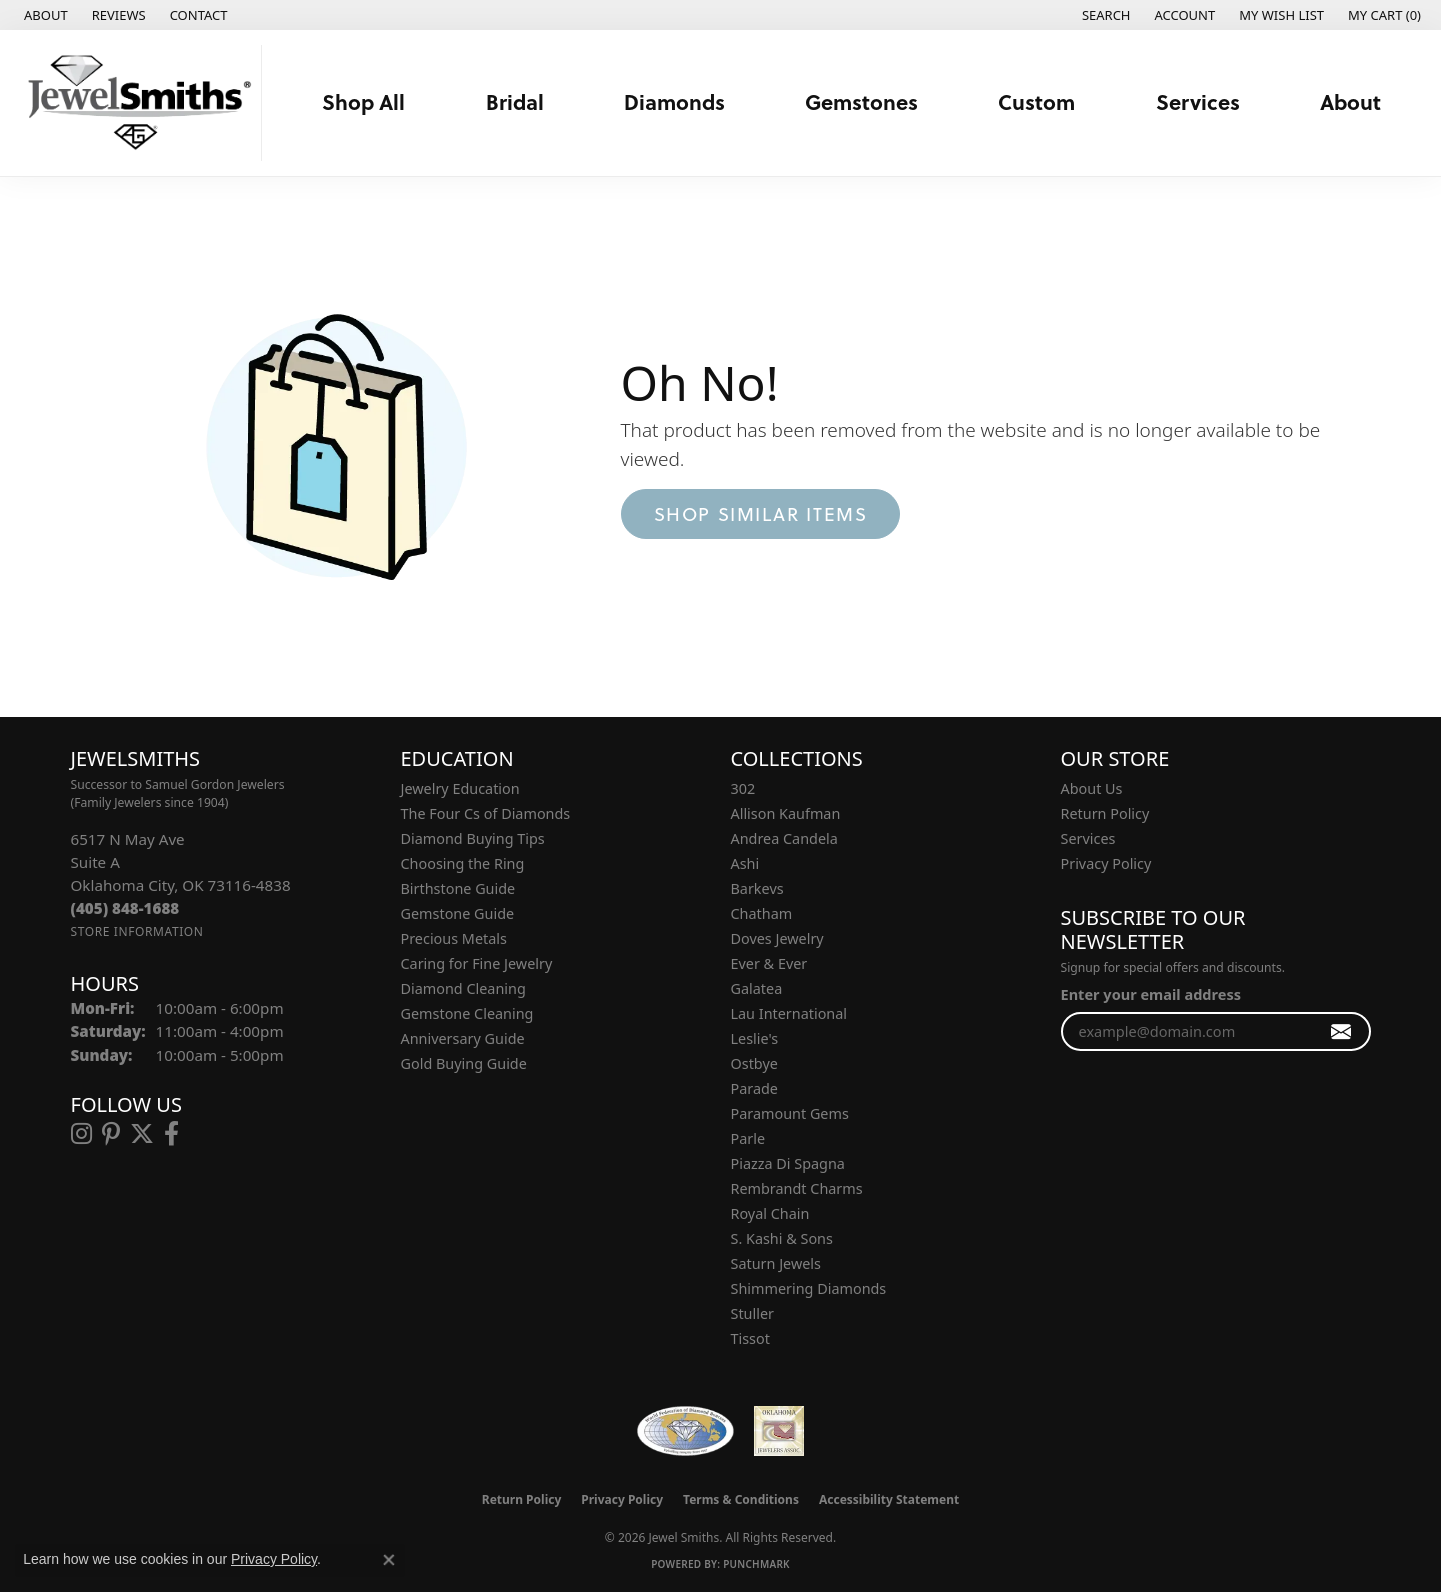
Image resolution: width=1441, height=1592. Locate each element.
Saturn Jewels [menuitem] (776, 1263)
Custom (1036, 102)
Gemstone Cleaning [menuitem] (467, 1013)
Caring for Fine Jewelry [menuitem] (477, 963)
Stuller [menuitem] (752, 1313)
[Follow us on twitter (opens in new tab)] (142, 1134)
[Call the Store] (125, 908)
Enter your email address (1151, 994)
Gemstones (861, 102)
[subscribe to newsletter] (1341, 1031)
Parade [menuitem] (754, 1088)
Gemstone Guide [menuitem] (458, 913)
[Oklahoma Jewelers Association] (779, 1431)
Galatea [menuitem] (757, 988)
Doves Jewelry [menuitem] (777, 938)
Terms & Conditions (741, 1499)
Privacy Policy (1106, 863)
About (1350, 102)
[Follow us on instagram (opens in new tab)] (81, 1134)
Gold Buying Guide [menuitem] (464, 1063)
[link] (44, 15)
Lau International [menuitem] (789, 1013)
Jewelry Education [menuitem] (460, 788)
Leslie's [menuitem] (755, 1038)
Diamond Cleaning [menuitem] (463, 988)
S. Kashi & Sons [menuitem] (782, 1238)
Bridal (515, 102)
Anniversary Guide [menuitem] (463, 1038)
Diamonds (674, 102)
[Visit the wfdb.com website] (685, 1431)
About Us (1092, 788)
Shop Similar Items (761, 514)
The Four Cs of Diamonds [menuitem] (486, 813)
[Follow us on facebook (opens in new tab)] (171, 1134)
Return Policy (1105, 813)
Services (1198, 102)
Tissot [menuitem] (750, 1338)
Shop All (363, 102)
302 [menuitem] (743, 788)
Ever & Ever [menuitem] (769, 963)
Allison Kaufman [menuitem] (786, 813)
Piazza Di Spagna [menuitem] (788, 1163)
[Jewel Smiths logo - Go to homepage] (136, 103)
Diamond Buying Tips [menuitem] (473, 838)
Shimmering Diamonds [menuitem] (809, 1288)
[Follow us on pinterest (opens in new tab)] (111, 1134)
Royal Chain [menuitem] (770, 1213)
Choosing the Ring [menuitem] (463, 863)
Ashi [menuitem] (745, 863)
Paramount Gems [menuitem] (790, 1113)
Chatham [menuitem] (762, 913)
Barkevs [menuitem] (757, 888)
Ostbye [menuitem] (754, 1063)
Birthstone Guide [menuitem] (458, 888)
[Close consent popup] (389, 1560)
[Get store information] (137, 931)
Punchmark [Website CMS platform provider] (756, 1564)
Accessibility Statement (889, 1499)
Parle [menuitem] (748, 1138)
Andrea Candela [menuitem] (784, 838)
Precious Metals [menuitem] (454, 938)
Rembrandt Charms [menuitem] (797, 1188)
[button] (1104, 15)
